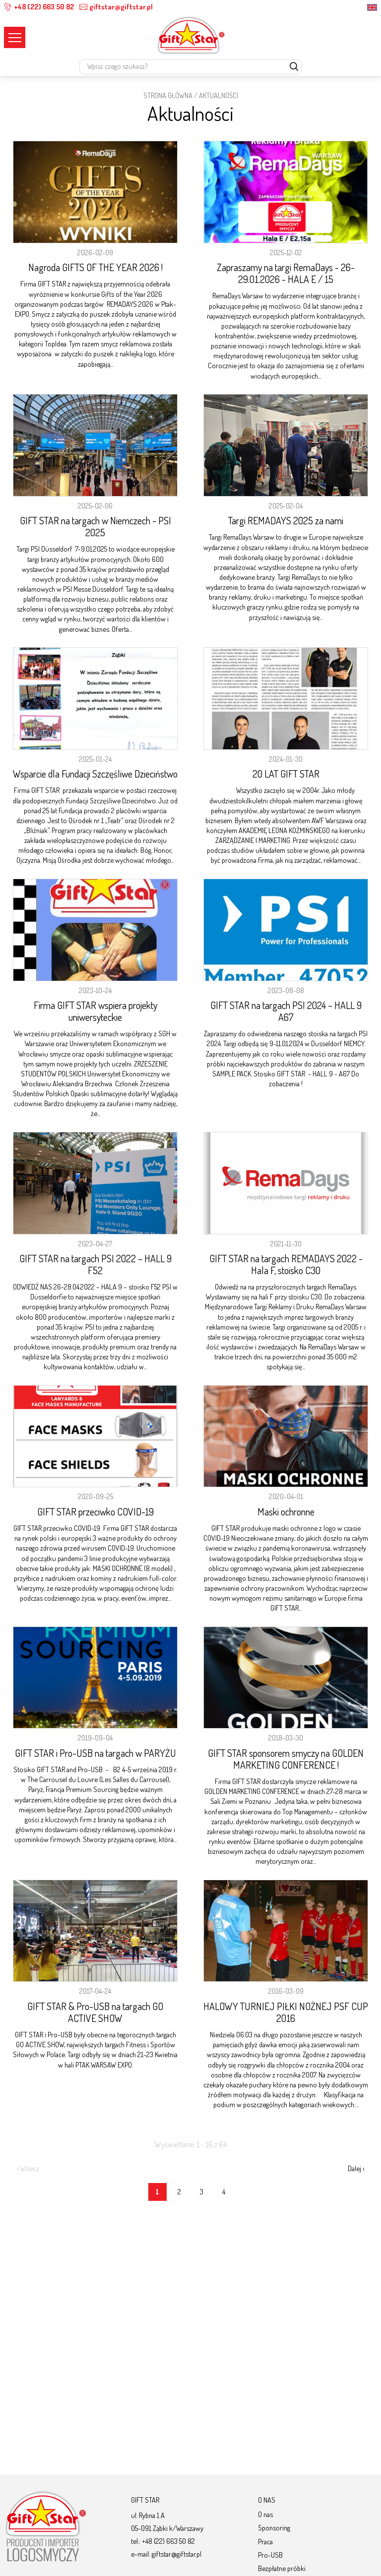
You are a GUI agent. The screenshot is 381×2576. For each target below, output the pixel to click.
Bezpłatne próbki (282, 2568)
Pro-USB (270, 2554)
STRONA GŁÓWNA (167, 95)
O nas (265, 2514)
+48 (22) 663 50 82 (39, 6)
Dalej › (356, 2168)
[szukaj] (294, 67)
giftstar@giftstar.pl (116, 6)
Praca (265, 2541)
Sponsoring (274, 2527)
